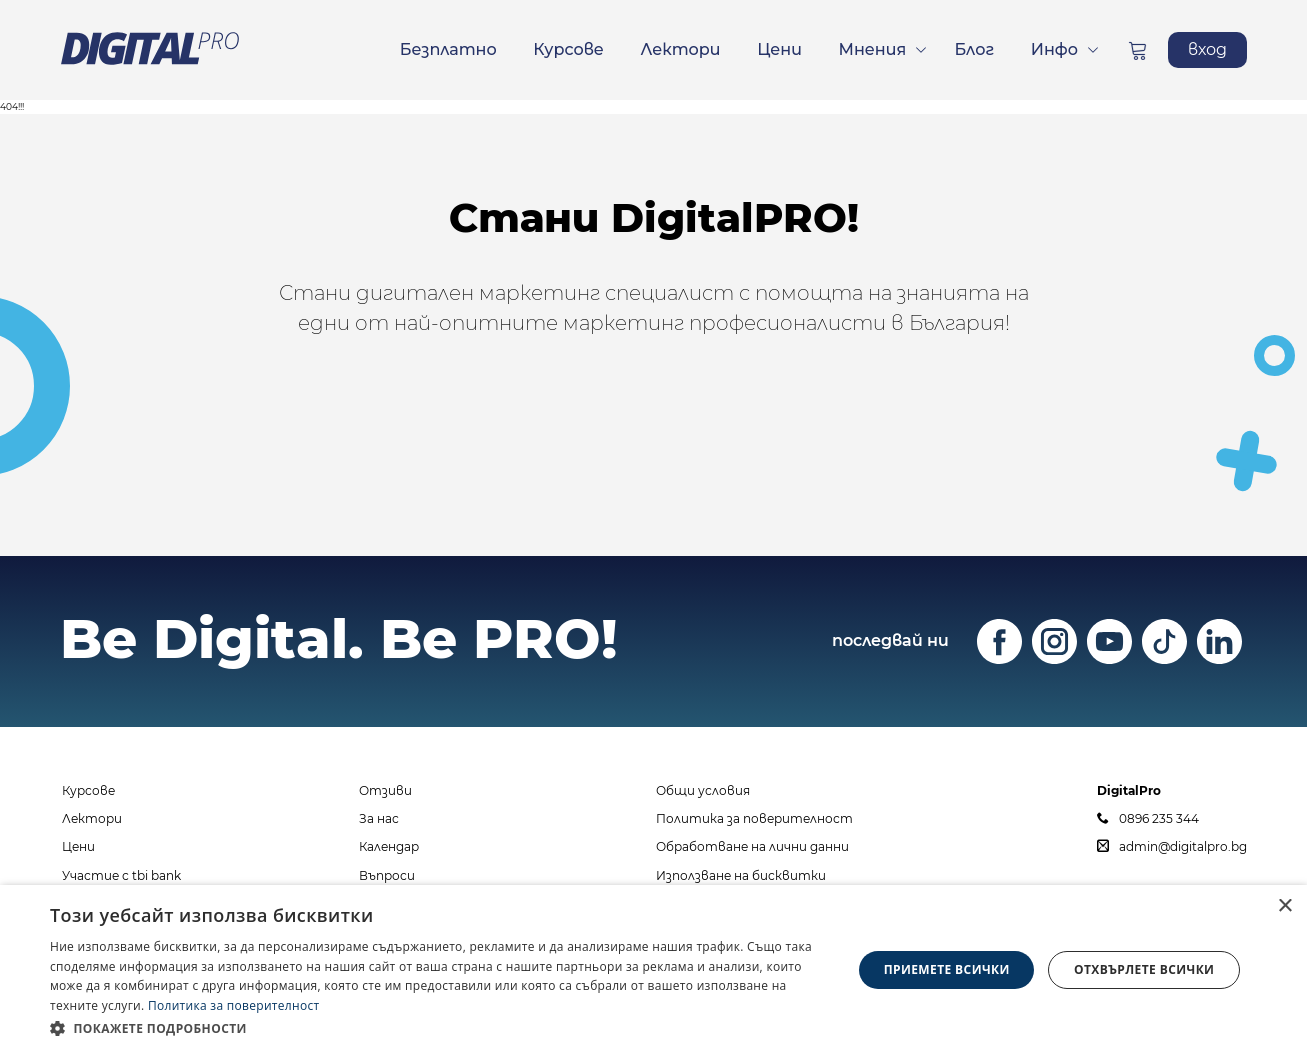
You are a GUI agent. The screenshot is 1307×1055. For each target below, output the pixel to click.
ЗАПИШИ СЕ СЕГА (654, 434)
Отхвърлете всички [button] (1144, 969)
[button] (439, 1028)
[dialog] (653, 970)
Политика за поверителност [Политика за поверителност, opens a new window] (234, 1005)
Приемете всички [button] (947, 969)
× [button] (1284, 906)
